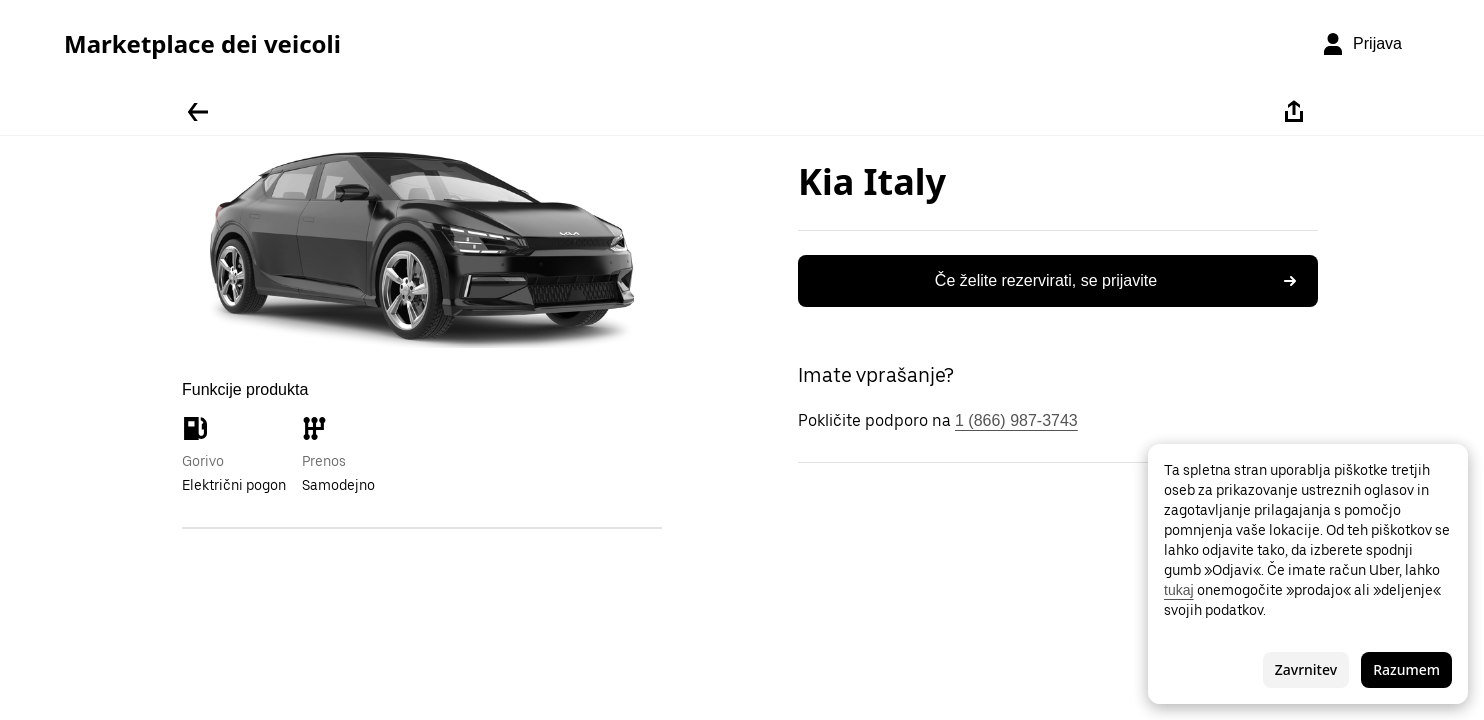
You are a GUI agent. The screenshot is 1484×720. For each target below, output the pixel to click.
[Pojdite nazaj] (198, 112)
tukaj (1179, 590)
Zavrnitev (1306, 669)
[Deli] (1294, 112)
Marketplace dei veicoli (202, 44)
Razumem (1406, 669)
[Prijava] (1361, 44)
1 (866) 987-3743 (1016, 420)
